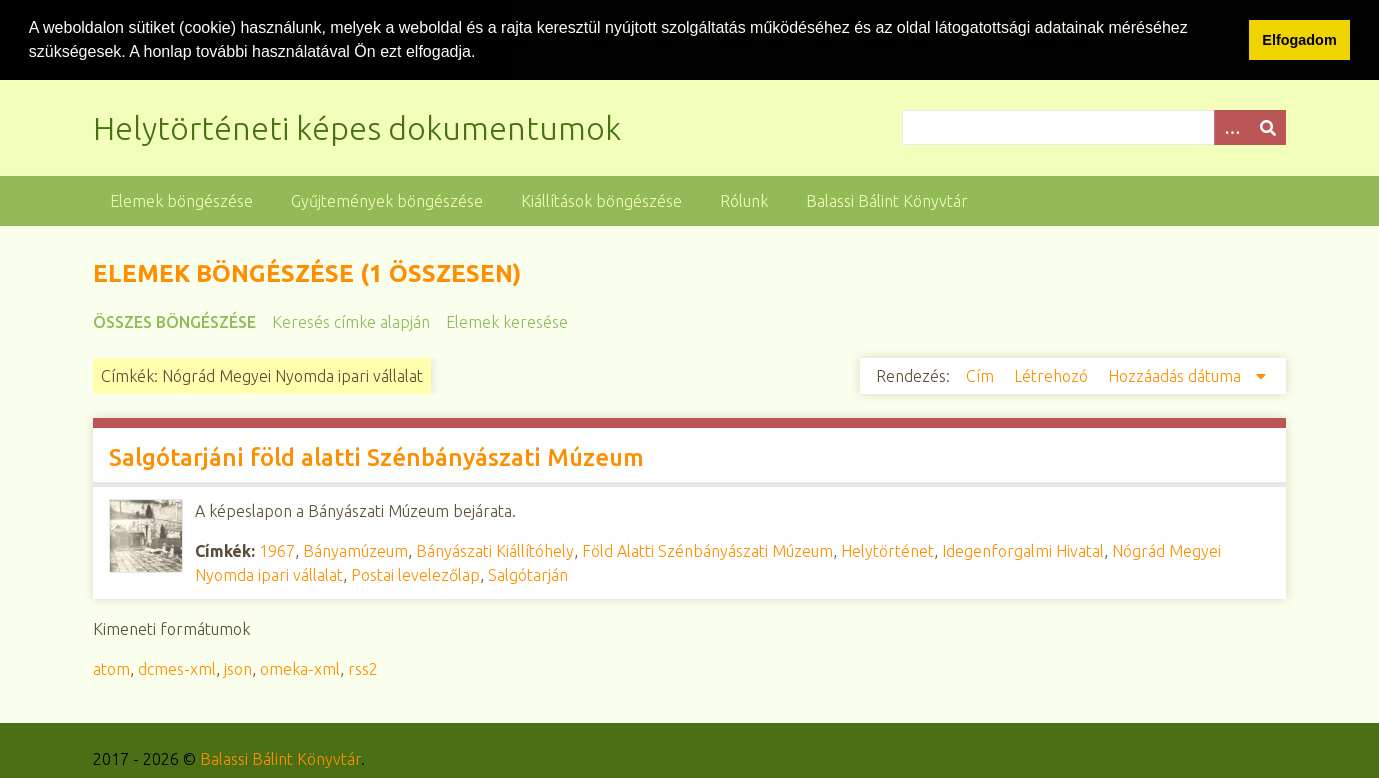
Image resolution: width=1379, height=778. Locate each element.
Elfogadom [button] (1299, 40)
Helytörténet (887, 550)
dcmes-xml (177, 668)
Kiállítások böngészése (601, 200)
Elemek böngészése (181, 200)
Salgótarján (528, 574)
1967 (277, 550)
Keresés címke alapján (351, 321)
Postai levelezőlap (415, 574)
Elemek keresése (507, 321)
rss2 (363, 668)
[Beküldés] (1268, 126)
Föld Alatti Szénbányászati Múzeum (707, 550)
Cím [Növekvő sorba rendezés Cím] (982, 375)
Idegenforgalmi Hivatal (1023, 550)
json (238, 668)
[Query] (1094, 126)
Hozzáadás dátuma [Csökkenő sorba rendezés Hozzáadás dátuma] (1176, 375)
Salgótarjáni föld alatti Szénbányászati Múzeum (376, 456)
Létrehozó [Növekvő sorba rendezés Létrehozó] (1053, 375)
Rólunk (744, 200)
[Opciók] (1232, 126)
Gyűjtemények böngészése (387, 200)
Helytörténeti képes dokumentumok (357, 127)
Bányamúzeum (355, 550)
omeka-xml (300, 668)
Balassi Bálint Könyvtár (887, 200)
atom (111, 668)
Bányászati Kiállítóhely (495, 550)
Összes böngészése (174, 321)
